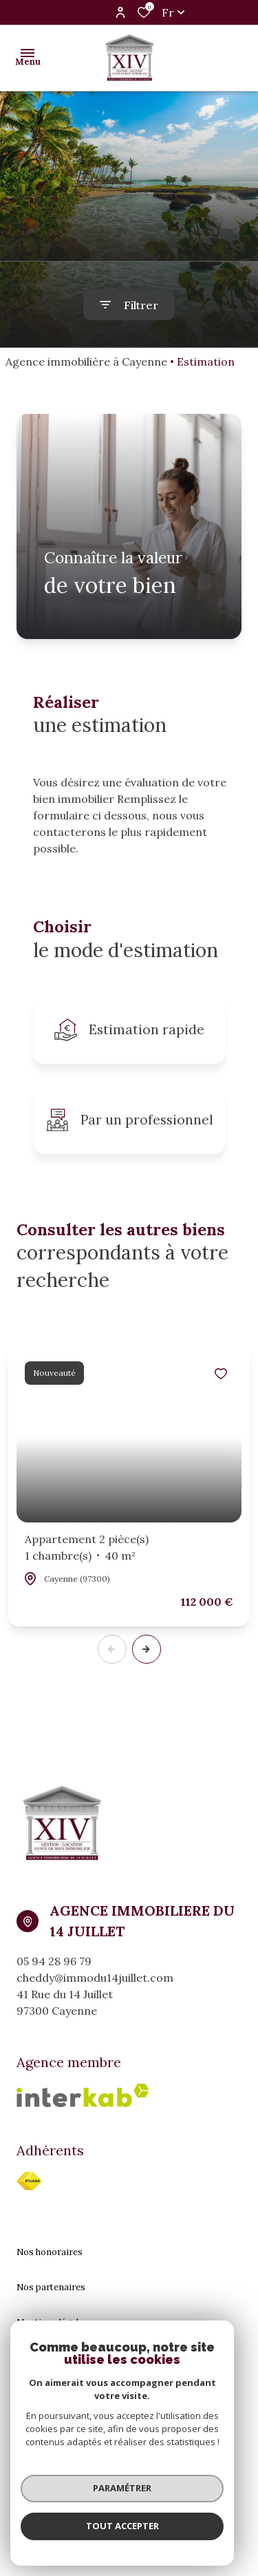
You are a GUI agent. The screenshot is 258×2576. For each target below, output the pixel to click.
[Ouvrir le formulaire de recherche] (129, 304)
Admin (30, 2357)
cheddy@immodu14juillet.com (95, 1978)
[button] (146, 1649)
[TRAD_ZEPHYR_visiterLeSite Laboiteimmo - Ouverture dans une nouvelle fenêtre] (152, 2523)
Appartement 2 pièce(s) (87, 1548)
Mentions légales (52, 2322)
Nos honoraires (50, 2252)
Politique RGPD (49, 2393)
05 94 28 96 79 (54, 1961)
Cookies (34, 2428)
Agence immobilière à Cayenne (86, 361)
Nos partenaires (51, 2287)
